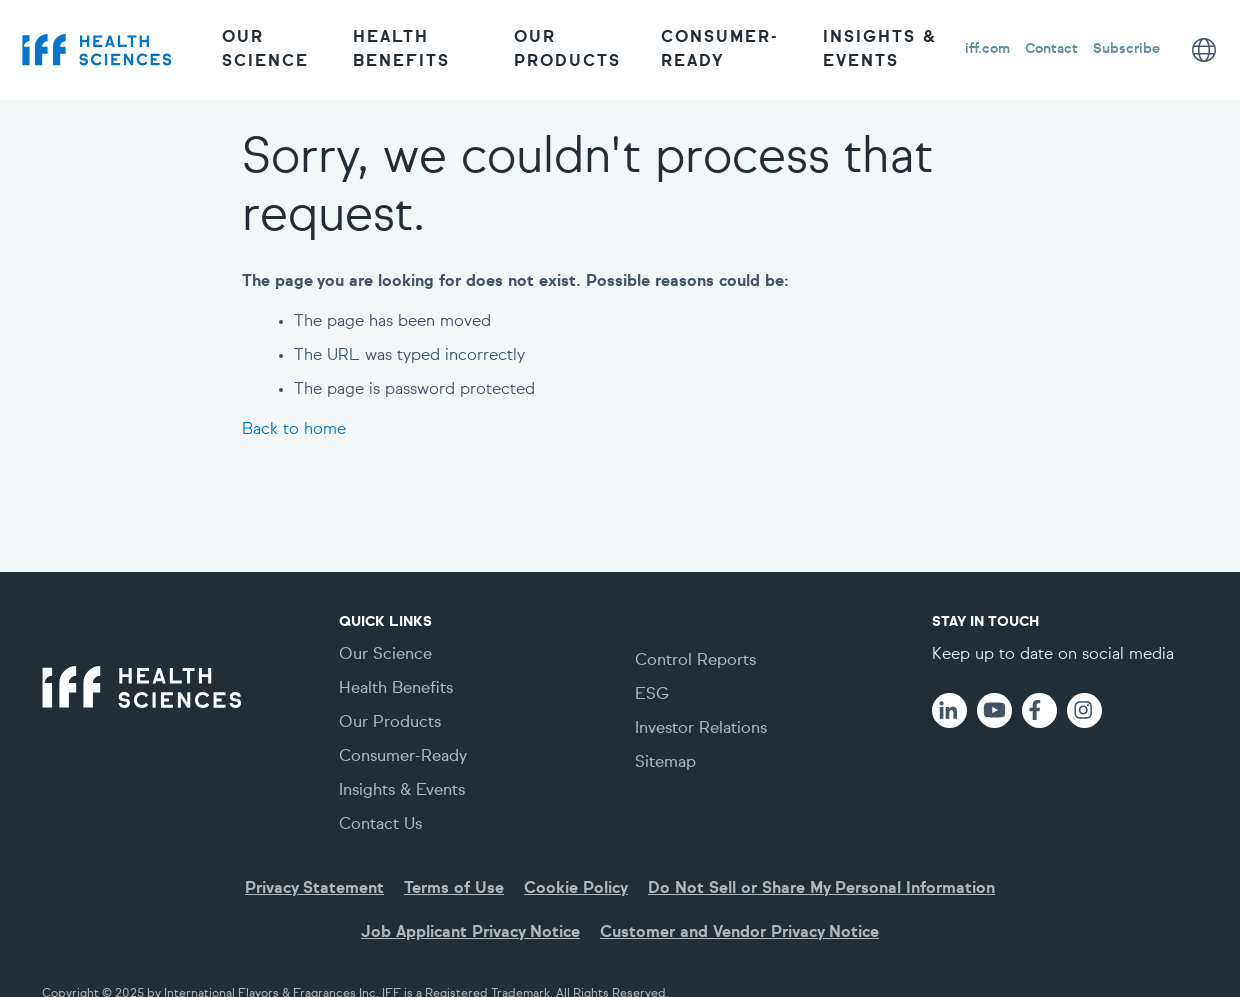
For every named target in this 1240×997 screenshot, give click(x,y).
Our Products (567, 50)
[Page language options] (1204, 50)
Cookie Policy (576, 889)
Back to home (294, 430)
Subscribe (1126, 49)
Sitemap (665, 763)
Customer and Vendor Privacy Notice (739, 933)
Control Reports (695, 661)
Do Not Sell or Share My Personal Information (821, 889)
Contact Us (380, 825)
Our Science (265, 50)
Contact (1051, 49)
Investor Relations (701, 729)
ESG (652, 695)
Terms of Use (454, 889)
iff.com (987, 49)
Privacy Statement (314, 889)
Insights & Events (880, 50)
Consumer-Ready (720, 50)
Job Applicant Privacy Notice (470, 933)
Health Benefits (401, 50)
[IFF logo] (97, 49)
